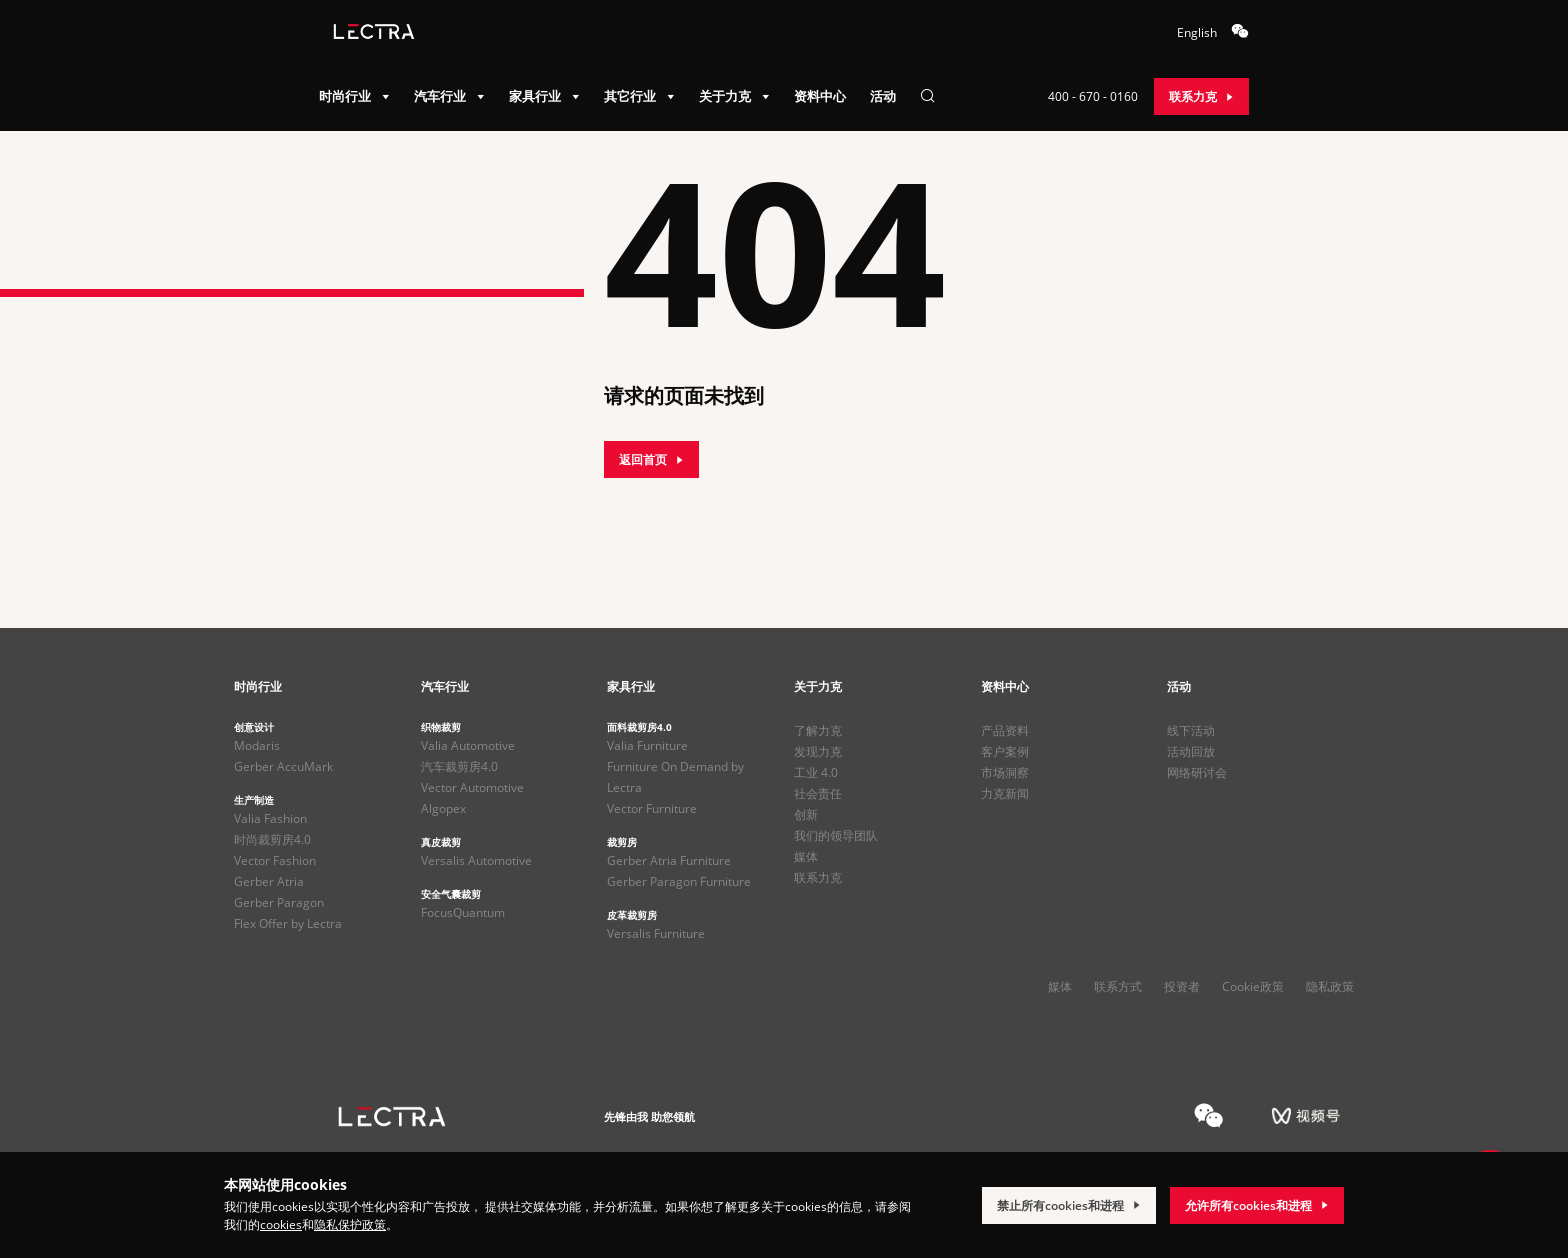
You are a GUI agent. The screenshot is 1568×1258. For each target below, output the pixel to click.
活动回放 (1191, 751)
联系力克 (818, 877)
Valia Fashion (270, 818)
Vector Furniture (652, 808)
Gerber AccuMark (283, 766)
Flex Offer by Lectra (288, 923)
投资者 (1182, 986)
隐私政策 (1330, 986)
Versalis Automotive (476, 860)
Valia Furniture (647, 745)
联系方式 (1118, 986)
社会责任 (818, 793)
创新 (806, 814)
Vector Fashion (275, 860)
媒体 (806, 856)
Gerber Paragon (279, 902)
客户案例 (1005, 751)
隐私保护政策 (350, 1224)
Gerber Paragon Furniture (679, 881)
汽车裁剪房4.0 (459, 766)
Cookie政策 (1253, 986)
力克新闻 (1005, 793)
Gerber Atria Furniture (669, 860)
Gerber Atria (269, 881)
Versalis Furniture (656, 933)
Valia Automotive (468, 745)
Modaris (257, 745)
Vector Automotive (472, 787)
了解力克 (818, 730)
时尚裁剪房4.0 (272, 839)
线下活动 (1191, 730)
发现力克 (818, 751)
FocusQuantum (463, 912)
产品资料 (1005, 730)
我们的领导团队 (836, 835)
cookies (281, 1224)
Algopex (443, 808)
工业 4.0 (816, 772)
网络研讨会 (1197, 772)
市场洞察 (1005, 772)
